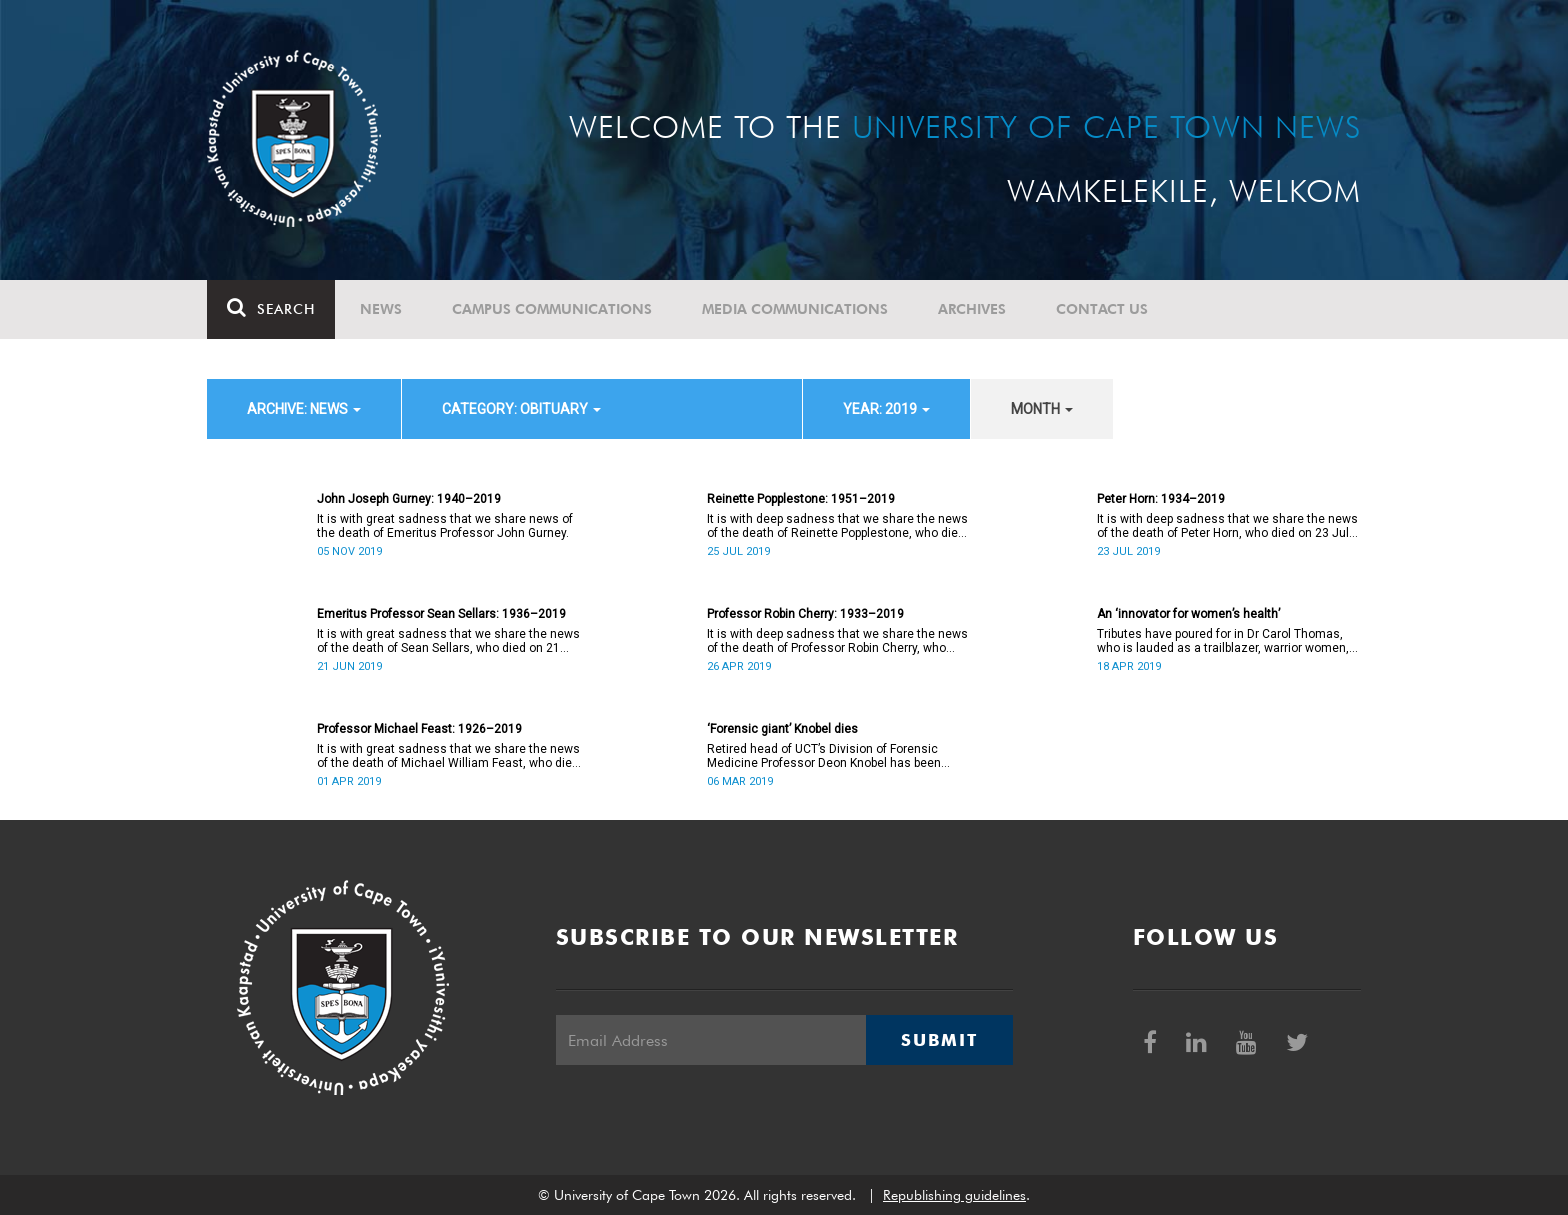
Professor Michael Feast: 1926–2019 (419, 729)
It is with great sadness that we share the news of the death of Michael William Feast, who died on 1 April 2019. (448, 756)
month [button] (1042, 409)
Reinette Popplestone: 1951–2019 (801, 499)
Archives (972, 309)
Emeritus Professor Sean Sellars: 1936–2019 (441, 614)
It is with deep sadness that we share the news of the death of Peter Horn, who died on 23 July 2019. (1227, 526)
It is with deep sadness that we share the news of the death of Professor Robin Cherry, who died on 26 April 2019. (837, 641)
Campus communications (552, 309)
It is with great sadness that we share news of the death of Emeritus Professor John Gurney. (445, 526)
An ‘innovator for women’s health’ (1188, 614)
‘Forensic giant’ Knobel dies (782, 729)
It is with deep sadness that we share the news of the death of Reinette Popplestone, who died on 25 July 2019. (837, 526)
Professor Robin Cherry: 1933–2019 (805, 614)
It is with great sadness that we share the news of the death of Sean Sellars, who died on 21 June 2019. (448, 641)
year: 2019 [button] (886, 409)
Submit (939, 1040)
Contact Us (1102, 309)
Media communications (795, 309)
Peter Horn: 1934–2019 (1161, 499)
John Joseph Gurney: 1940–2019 (409, 499)
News (381, 309)
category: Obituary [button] (521, 409)
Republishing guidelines (954, 1195)
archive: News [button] (304, 409)
